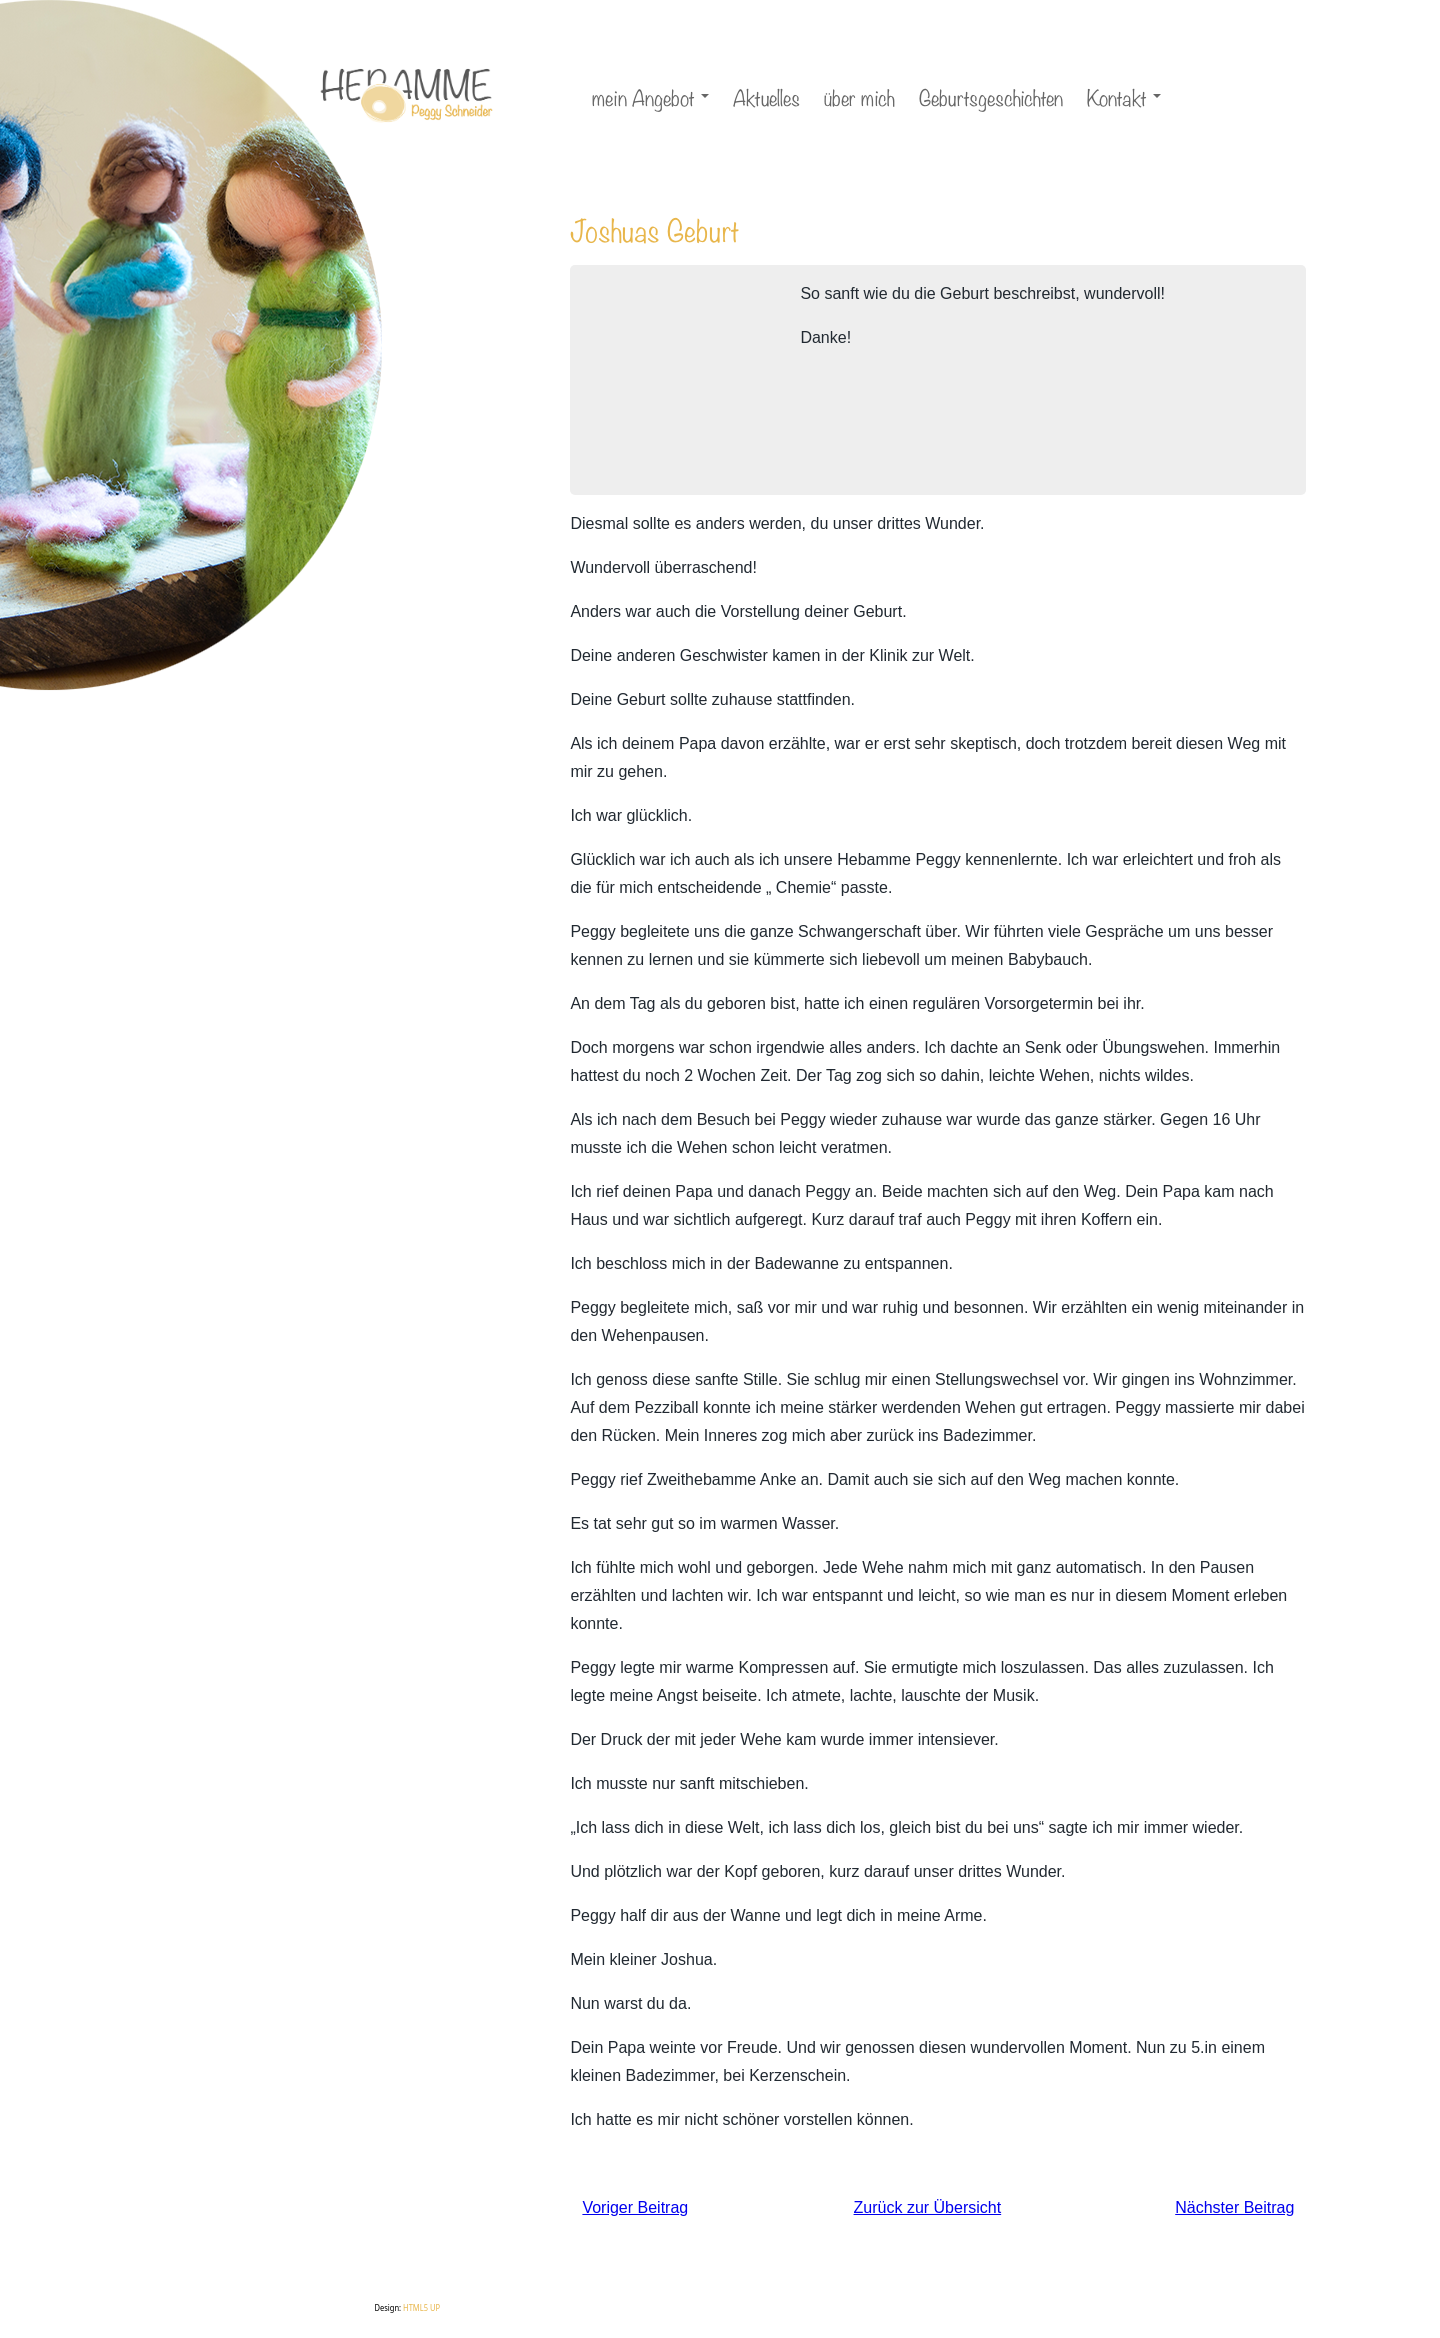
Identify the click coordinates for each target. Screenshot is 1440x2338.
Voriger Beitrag (635, 2207)
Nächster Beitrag (1234, 2207)
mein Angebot (653, 100)
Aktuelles (766, 96)
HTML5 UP (421, 2307)
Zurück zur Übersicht (928, 2207)
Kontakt (1127, 100)
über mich (859, 96)
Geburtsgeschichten (991, 96)
